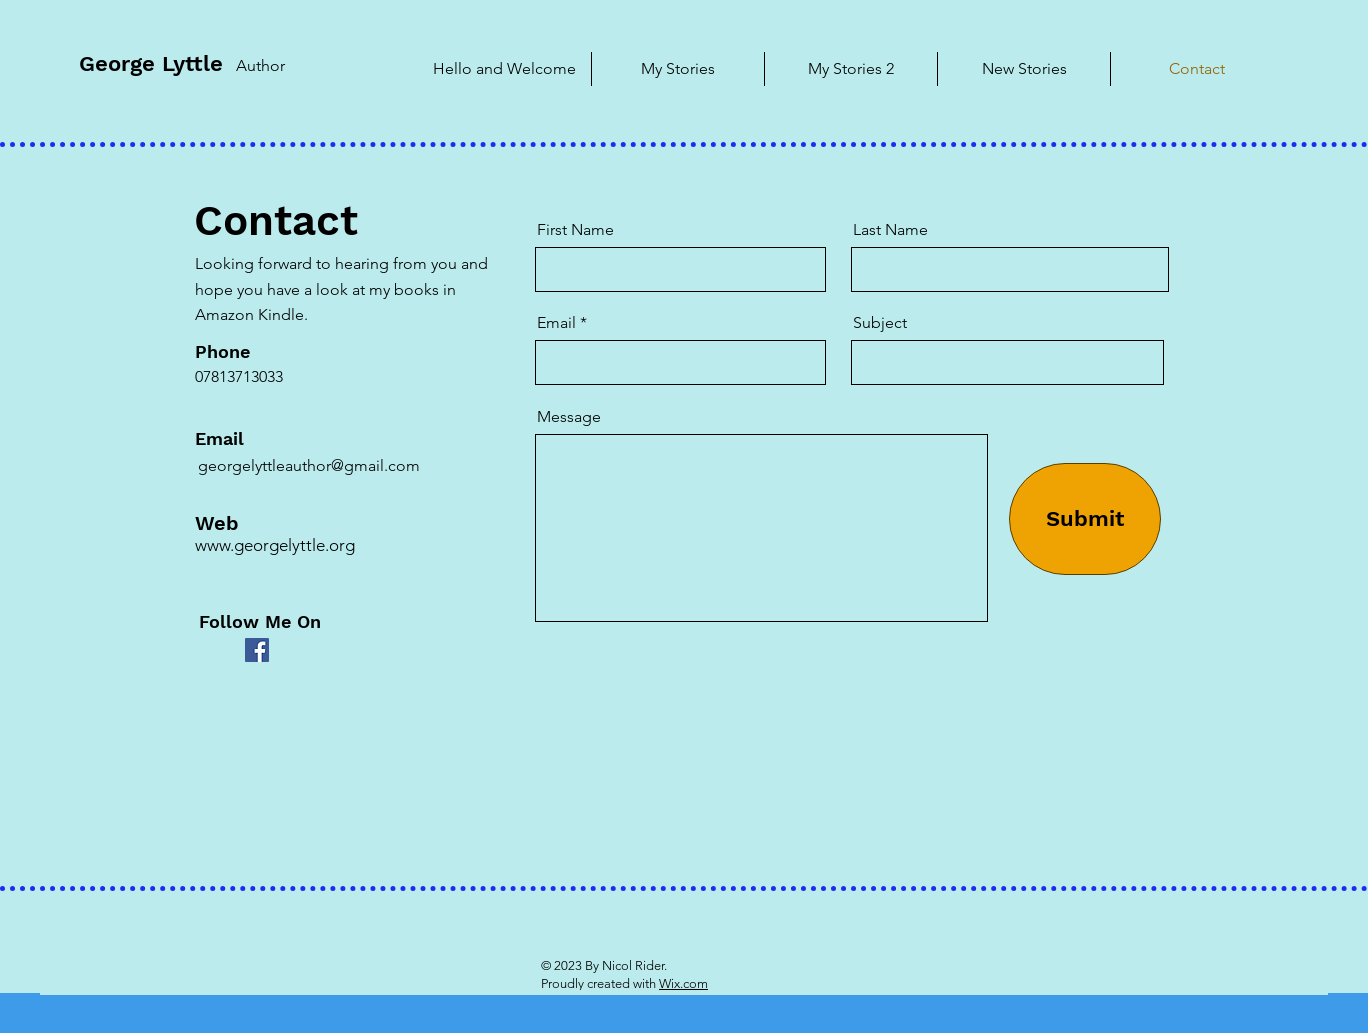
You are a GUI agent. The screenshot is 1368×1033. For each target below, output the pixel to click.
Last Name (890, 230)
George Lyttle (151, 63)
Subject (880, 323)
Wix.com (683, 983)
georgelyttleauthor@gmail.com (309, 465)
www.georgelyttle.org (275, 545)
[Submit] (1085, 519)
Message (569, 417)
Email (556, 323)
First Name (575, 230)
